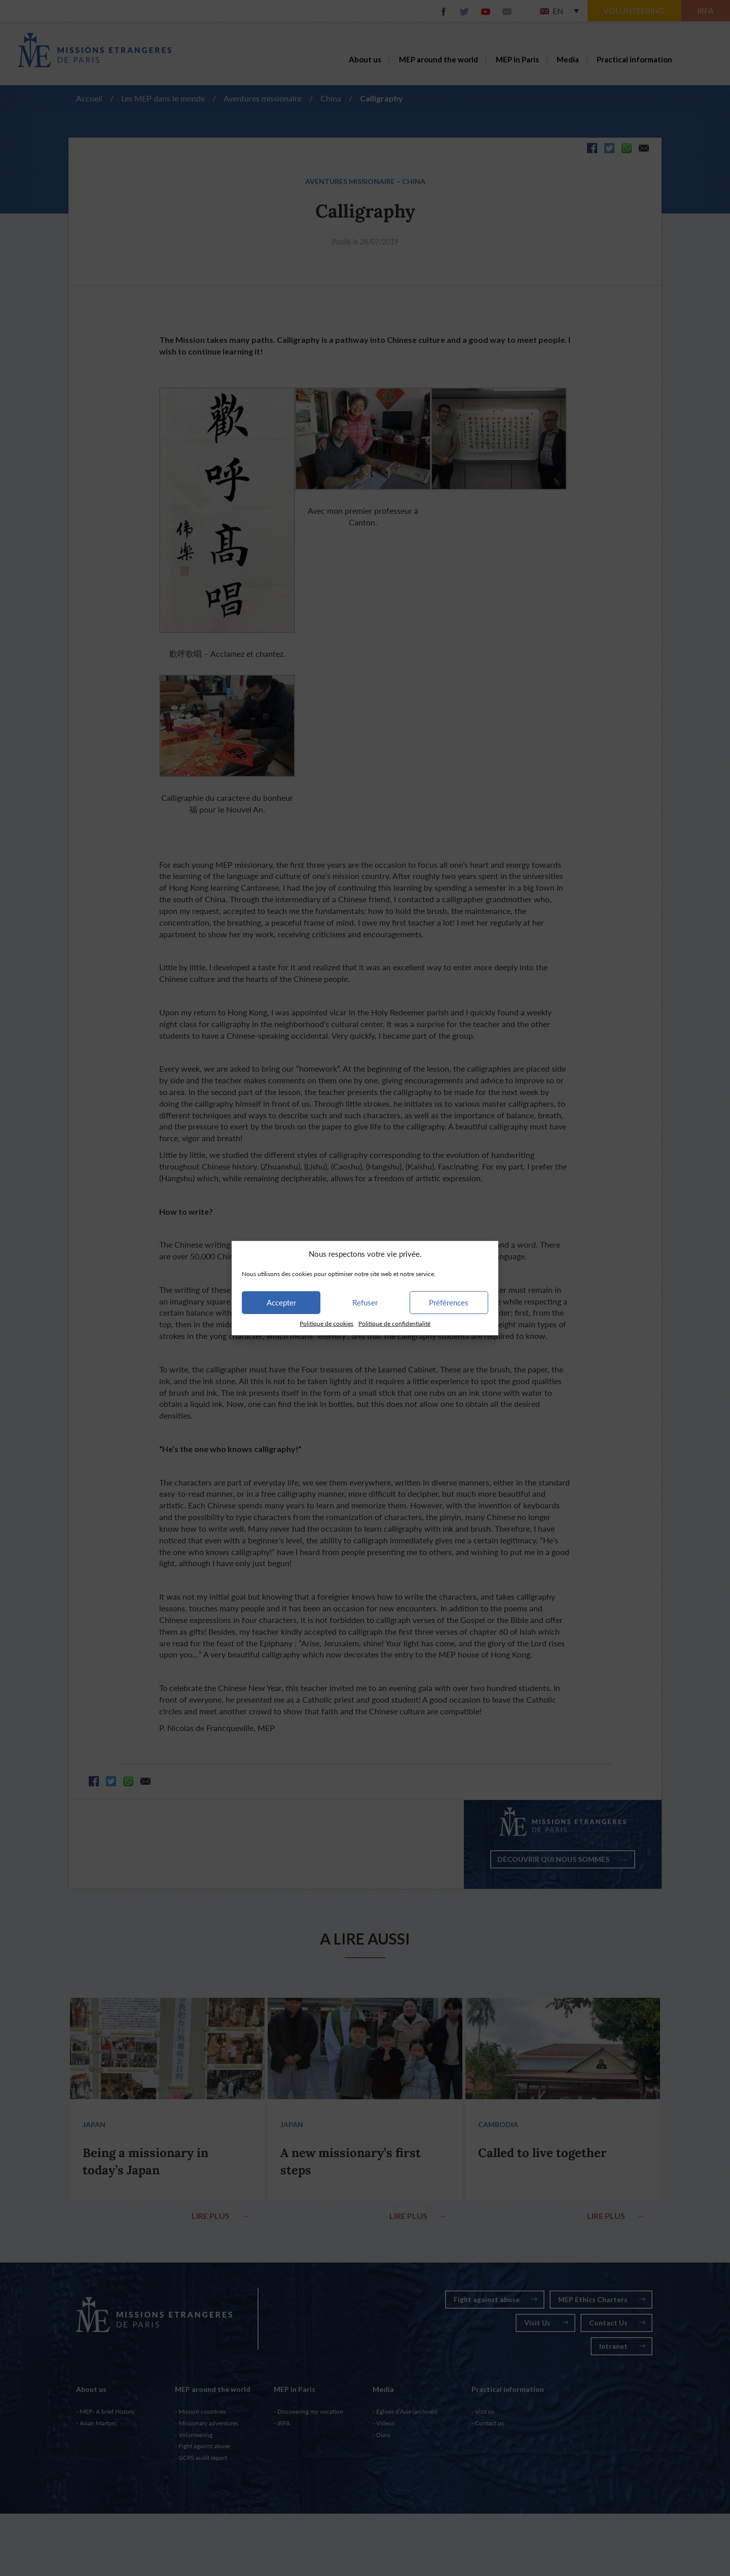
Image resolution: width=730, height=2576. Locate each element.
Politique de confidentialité (394, 1323)
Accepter (281, 1302)
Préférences (448, 1302)
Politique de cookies (326, 1323)
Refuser (365, 1302)
